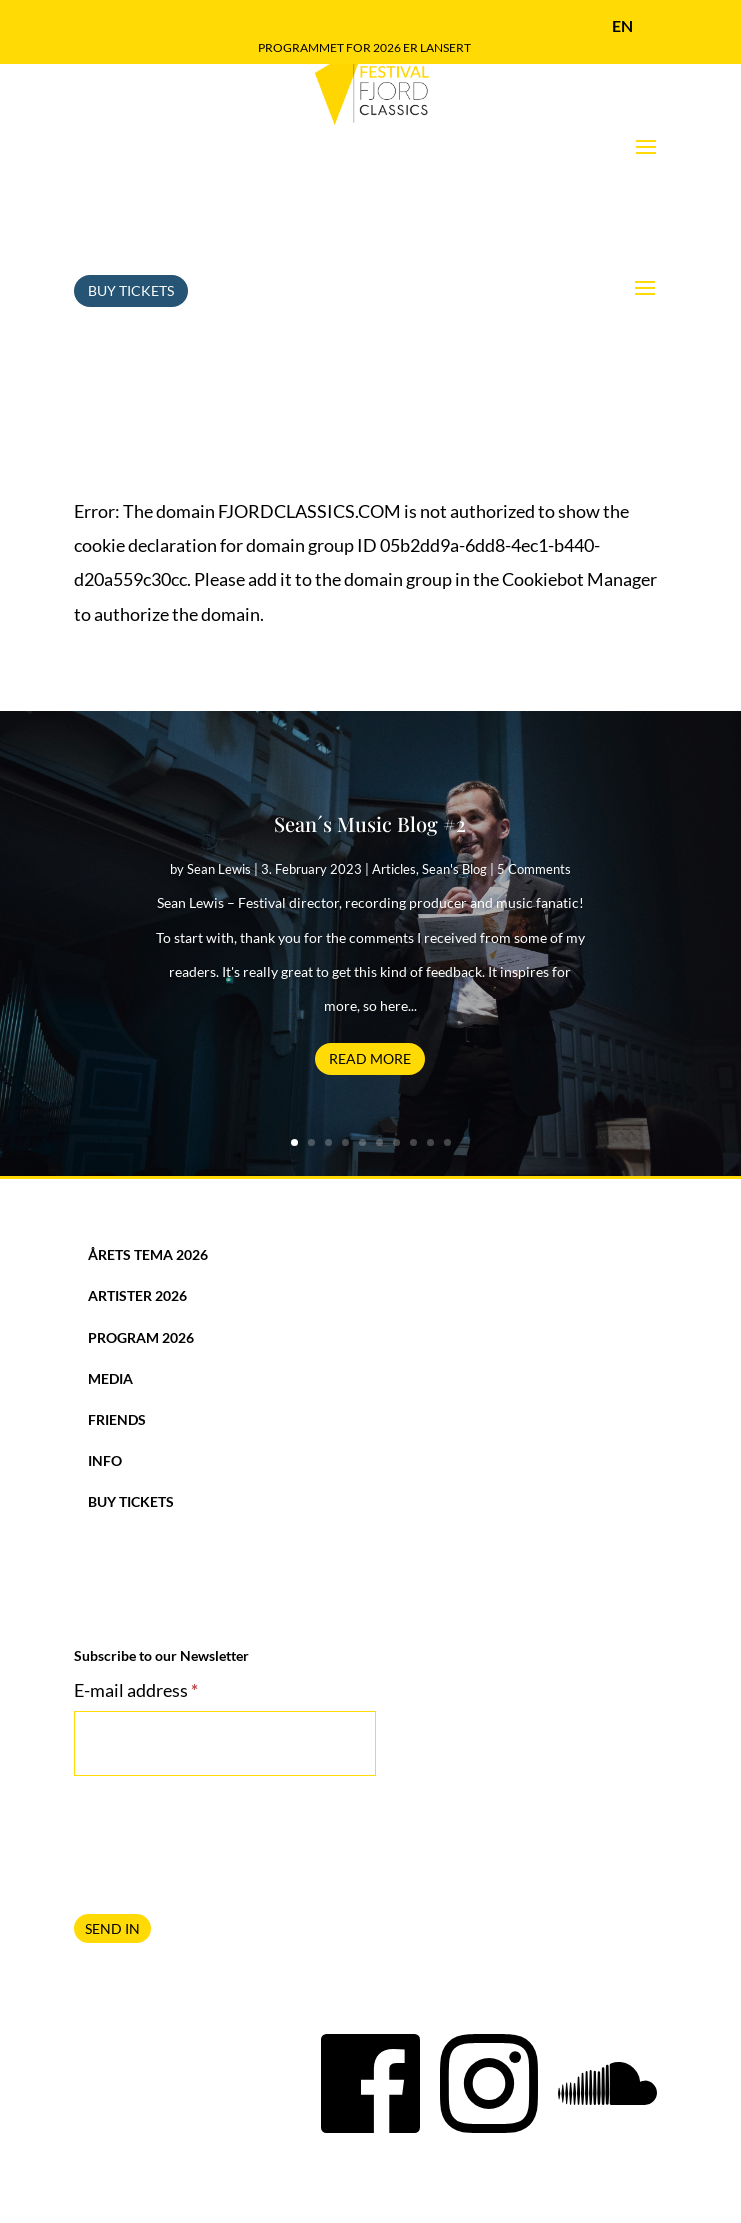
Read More (370, 1002)
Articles (394, 813)
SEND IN (112, 1872)
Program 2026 (141, 1281)
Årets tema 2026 (148, 1198)
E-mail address (136, 1634)
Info (105, 1404)
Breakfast (637, 2189)
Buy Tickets (131, 234)
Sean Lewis (219, 813)
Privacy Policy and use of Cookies (370, 2189)
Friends (117, 1363)
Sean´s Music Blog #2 (370, 767)
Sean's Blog (454, 813)
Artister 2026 (137, 1239)
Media (110, 1322)
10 (447, 1086)
